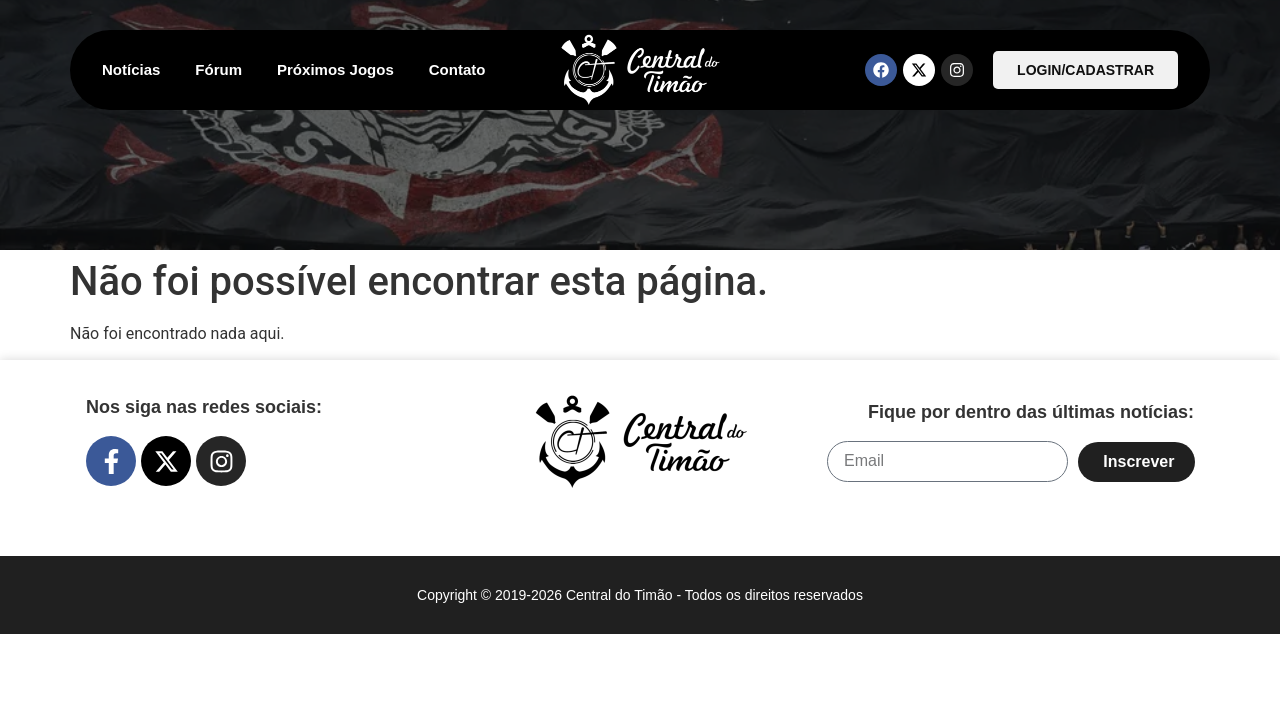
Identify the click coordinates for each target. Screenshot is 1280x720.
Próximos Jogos (335, 69)
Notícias (131, 69)
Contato (457, 69)
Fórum (218, 69)
